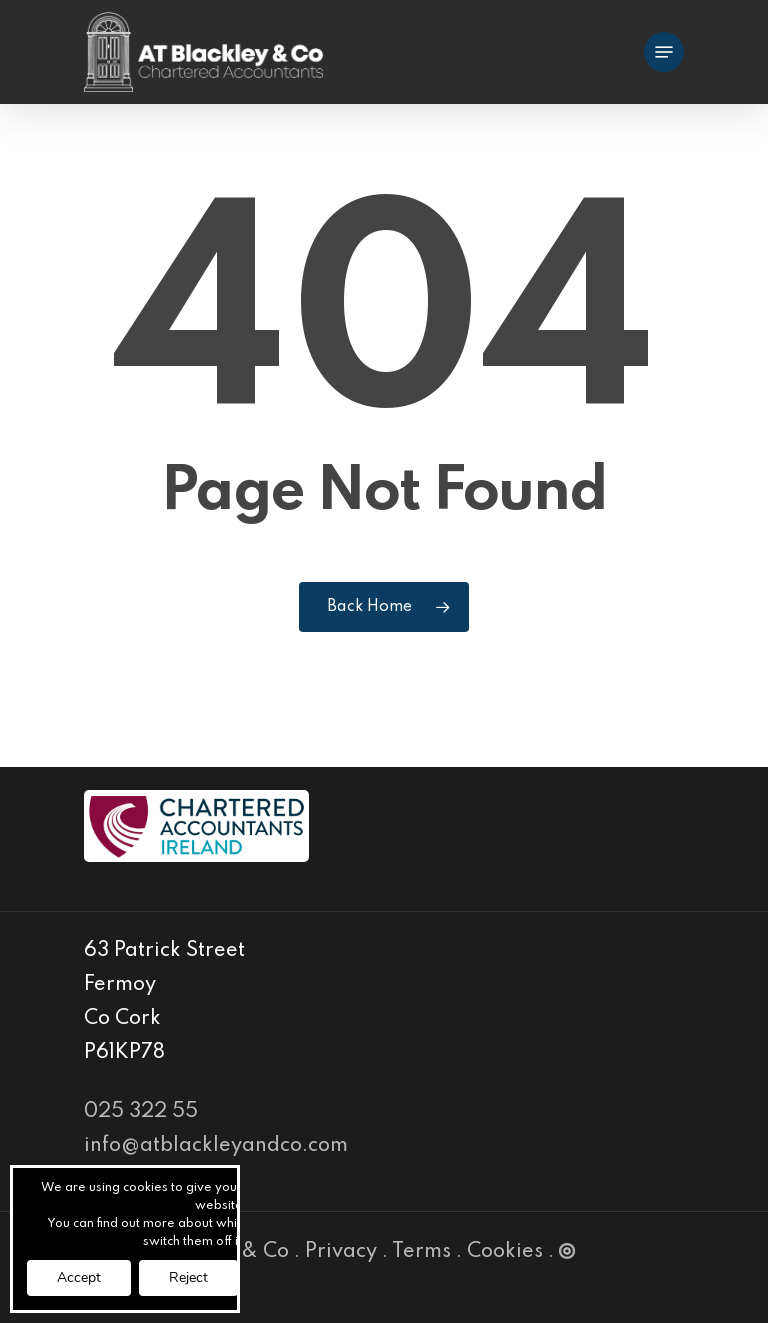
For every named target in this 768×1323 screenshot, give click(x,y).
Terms (421, 1252)
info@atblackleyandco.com (216, 1146)
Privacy (341, 1252)
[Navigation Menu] (664, 52)
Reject (188, 1277)
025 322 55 (141, 1112)
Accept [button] (79, 1277)
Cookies (505, 1252)
